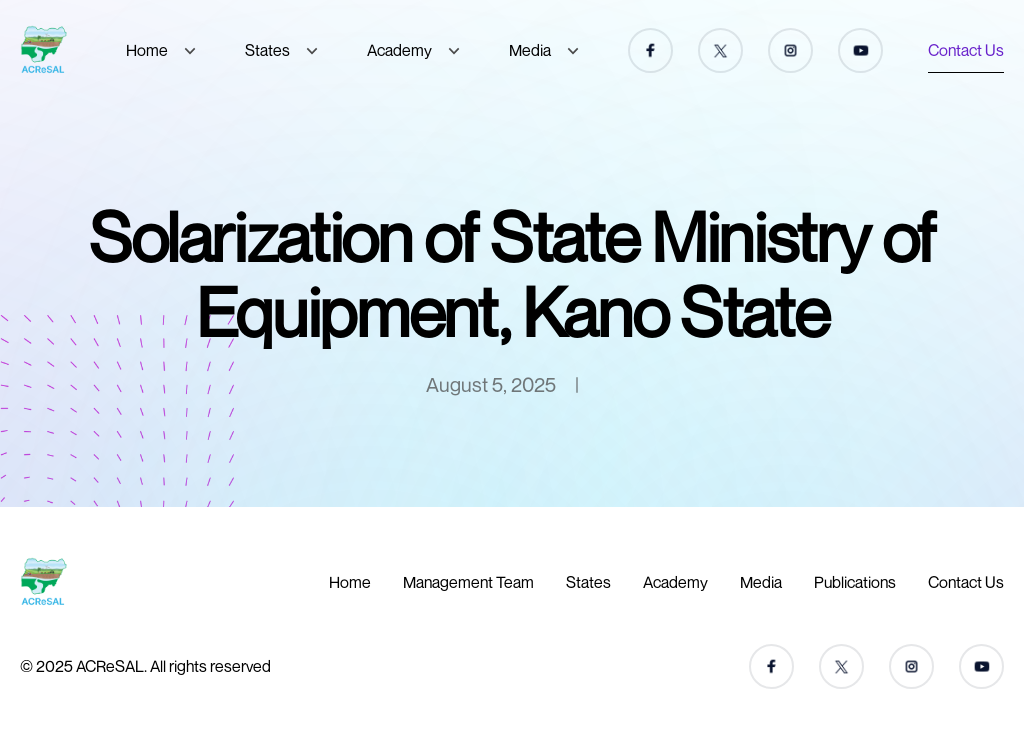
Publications (855, 582)
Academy (399, 50)
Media (530, 50)
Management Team (468, 582)
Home (147, 50)
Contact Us (966, 50)
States (267, 50)
